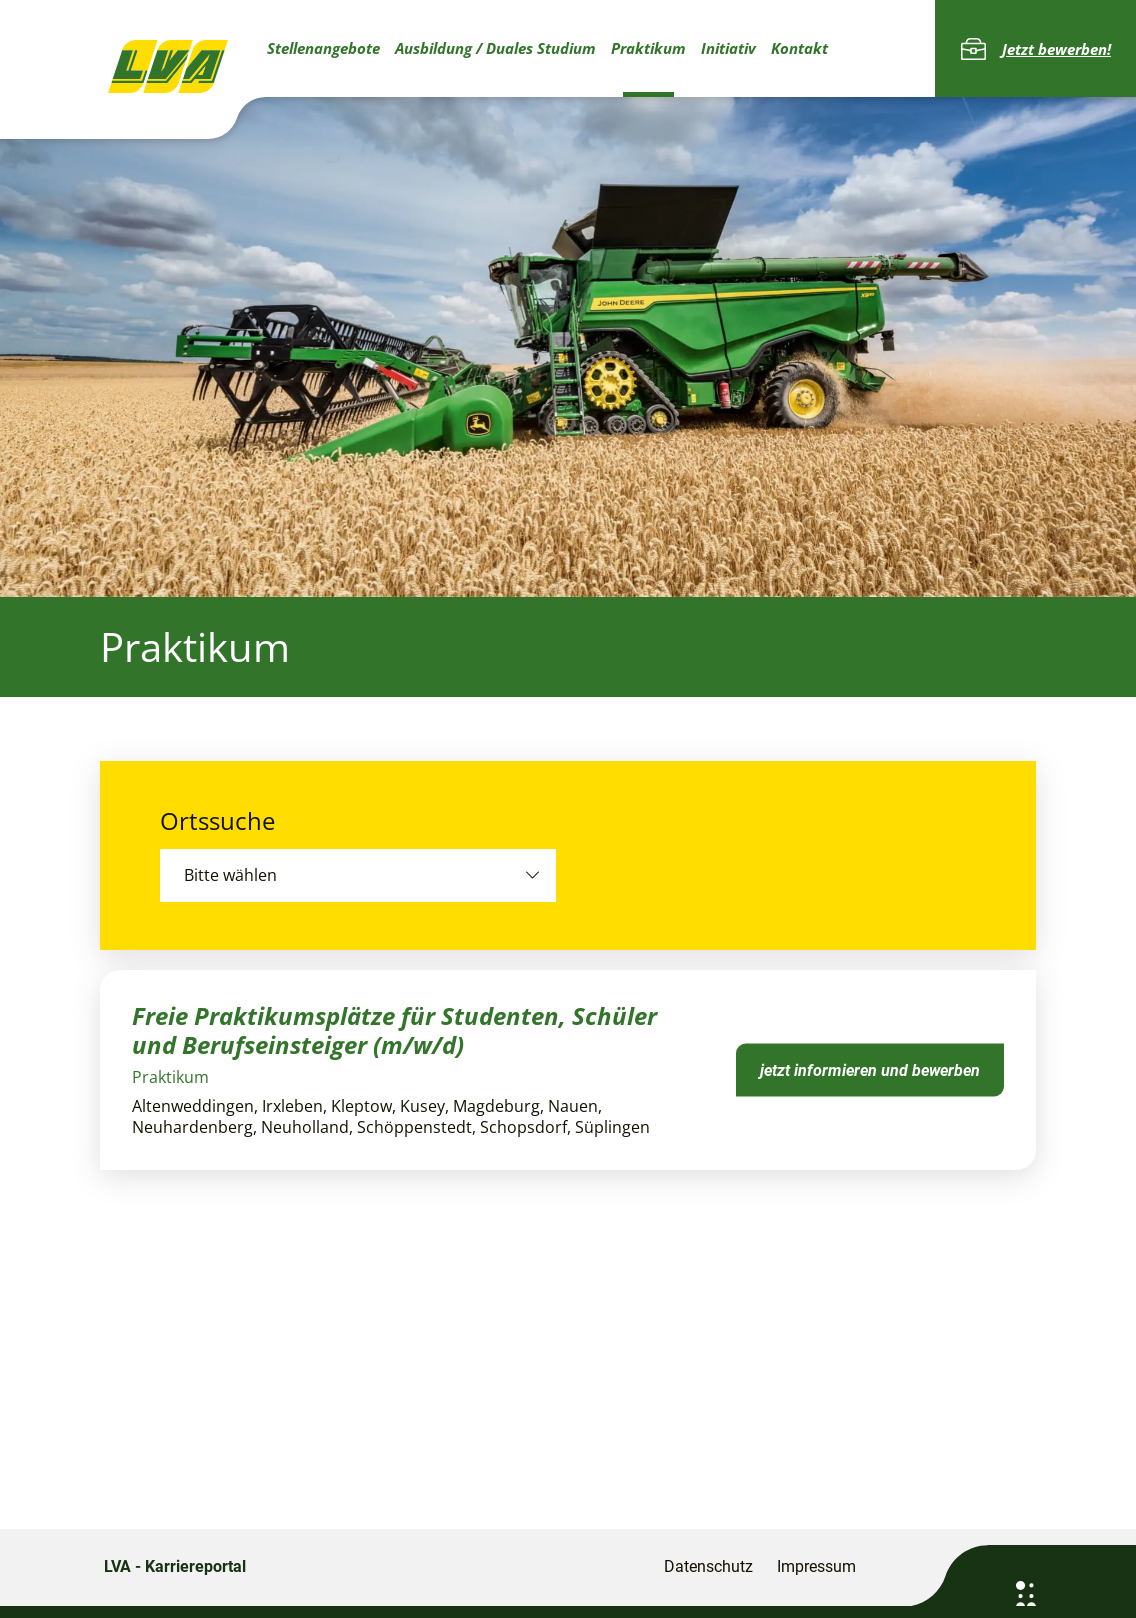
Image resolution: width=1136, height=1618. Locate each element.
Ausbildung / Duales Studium (495, 48)
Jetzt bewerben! (1035, 49)
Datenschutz (708, 1566)
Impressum (816, 1566)
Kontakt (799, 48)
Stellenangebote (323, 48)
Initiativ (728, 48)
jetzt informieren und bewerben (870, 1069)
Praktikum (648, 48)
